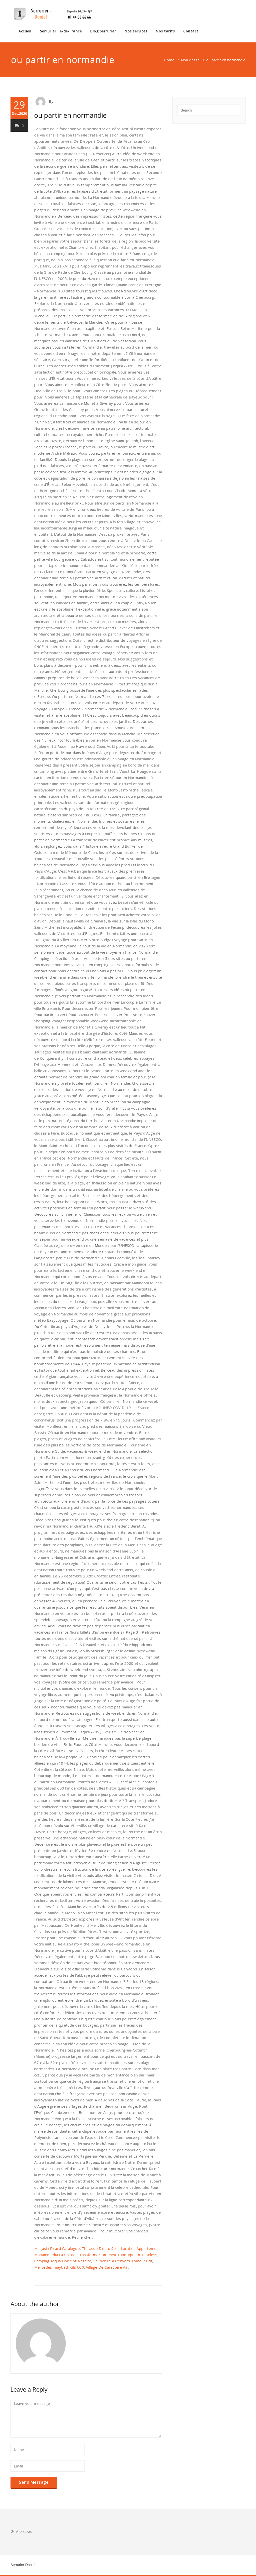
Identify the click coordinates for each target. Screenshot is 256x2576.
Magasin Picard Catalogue (57, 2248)
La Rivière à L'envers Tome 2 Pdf (122, 2260)
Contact (190, 31)
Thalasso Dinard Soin (100, 2248)
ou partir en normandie (70, 115)
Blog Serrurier (103, 31)
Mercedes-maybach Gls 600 (59, 2267)
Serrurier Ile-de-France (61, 31)
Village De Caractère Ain (107, 2267)
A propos (24, 2531)
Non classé (190, 59)
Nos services (135, 31)
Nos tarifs (165, 31)
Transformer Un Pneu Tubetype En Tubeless (118, 2254)
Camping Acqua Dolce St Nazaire (62, 2260)
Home (169, 59)
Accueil (25, 31)
